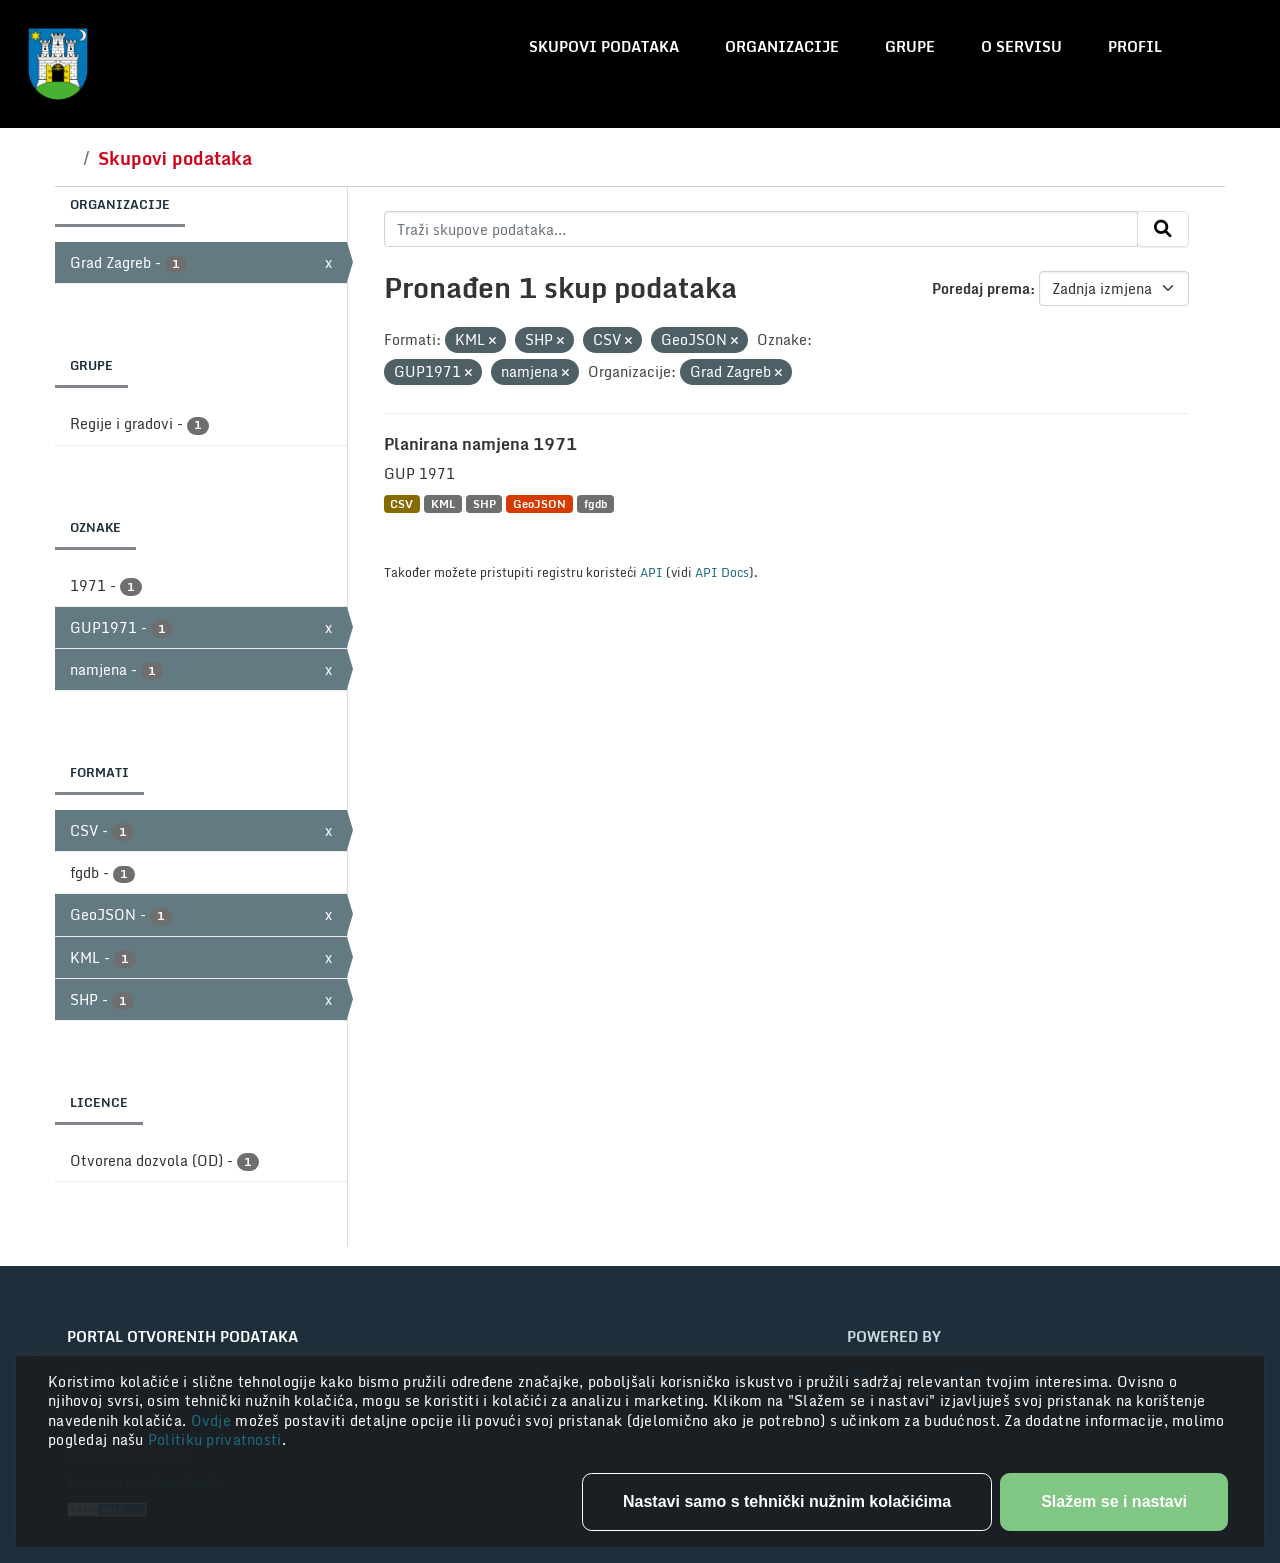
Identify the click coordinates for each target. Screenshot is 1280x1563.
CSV (401, 503)
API (651, 572)
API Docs (722, 572)
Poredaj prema (981, 288)
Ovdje (213, 1420)
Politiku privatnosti (215, 1439)
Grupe (910, 46)
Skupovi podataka (604, 46)
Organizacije (782, 46)
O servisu (1021, 46)
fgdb (595, 503)
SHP (484, 503)
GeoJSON (539, 503)
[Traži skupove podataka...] (761, 229)
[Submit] (1163, 229)
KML (443, 503)
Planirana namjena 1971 (480, 444)
